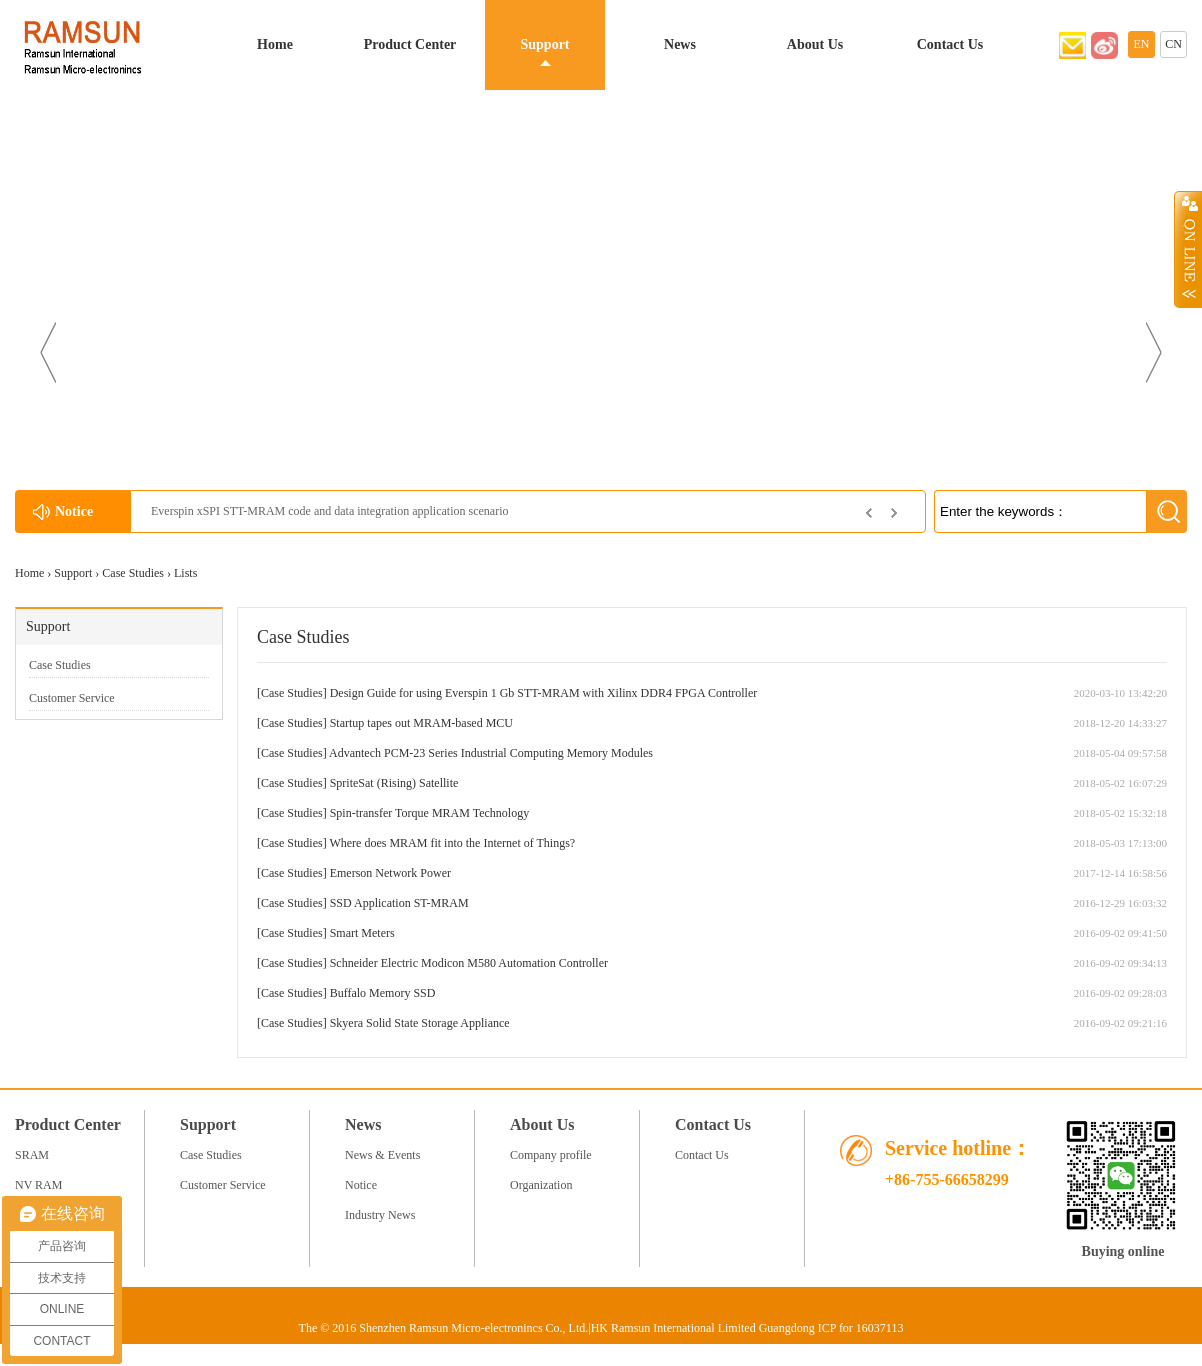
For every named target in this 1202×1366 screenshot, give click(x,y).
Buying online (1123, 1251)
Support (544, 44)
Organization (541, 1185)
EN (1142, 44)
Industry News (380, 1215)
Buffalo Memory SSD (383, 993)
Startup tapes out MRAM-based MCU (421, 723)
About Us (815, 44)
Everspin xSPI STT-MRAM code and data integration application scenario (329, 511)
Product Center (410, 44)
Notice (361, 1185)
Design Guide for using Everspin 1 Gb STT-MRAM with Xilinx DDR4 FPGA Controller (544, 693)
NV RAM (38, 1185)
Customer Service (72, 698)
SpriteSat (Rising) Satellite (394, 783)
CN (1173, 44)
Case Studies (133, 573)
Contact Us (950, 44)
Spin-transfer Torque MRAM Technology (430, 813)
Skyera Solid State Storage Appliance (420, 1023)
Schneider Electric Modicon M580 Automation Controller (469, 963)
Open (1188, 249)
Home (275, 44)
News (680, 44)
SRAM (32, 1155)
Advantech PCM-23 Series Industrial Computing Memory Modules (491, 753)
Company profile (551, 1155)
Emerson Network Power (390, 873)
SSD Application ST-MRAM (399, 903)
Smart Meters (362, 933)
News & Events (382, 1155)
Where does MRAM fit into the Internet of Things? (452, 843)
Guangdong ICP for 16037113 (831, 1328)
